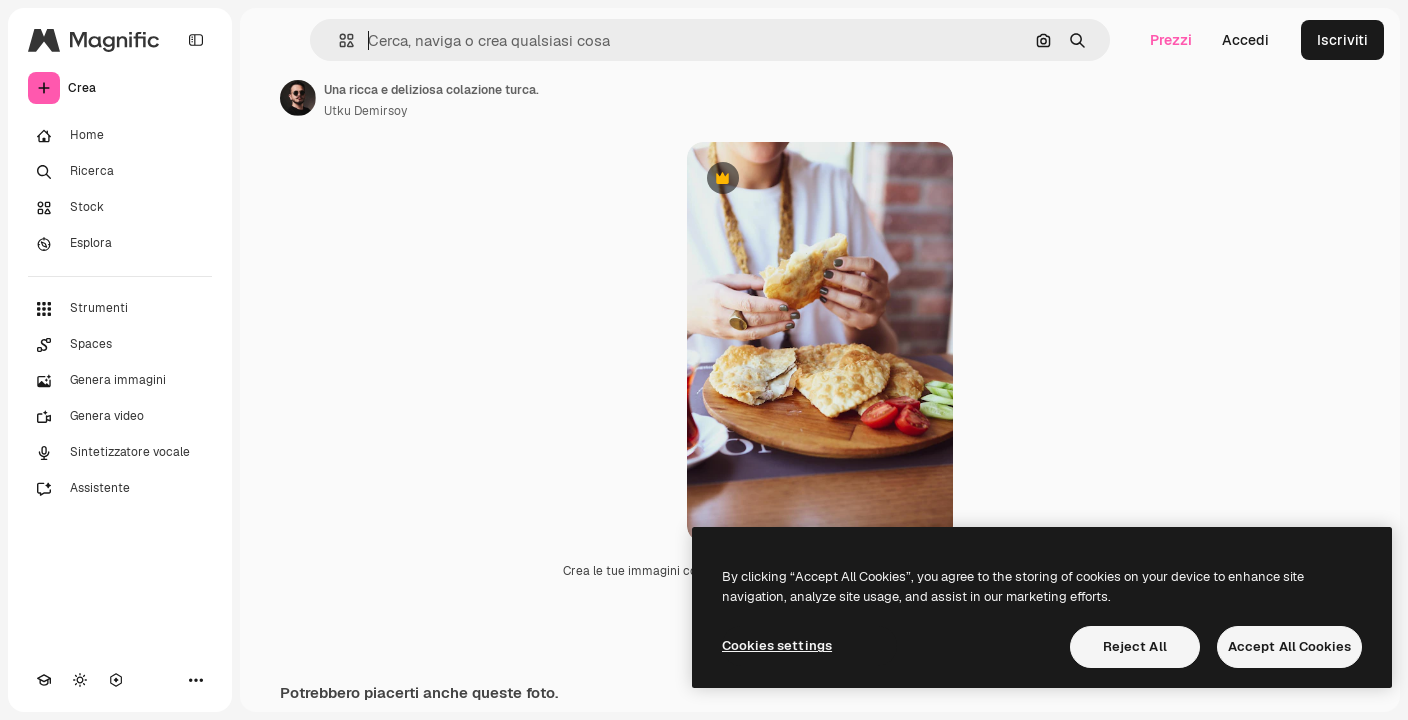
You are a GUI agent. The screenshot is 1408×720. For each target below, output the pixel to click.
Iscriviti (1342, 40)
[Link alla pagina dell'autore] (298, 98)
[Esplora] (120, 244)
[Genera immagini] (120, 381)
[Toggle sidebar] (196, 40)
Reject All (1135, 646)
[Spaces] (120, 345)
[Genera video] (120, 417)
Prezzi (1171, 40)
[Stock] (120, 208)
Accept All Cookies (1289, 646)
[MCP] (116, 680)
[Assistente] (120, 489)
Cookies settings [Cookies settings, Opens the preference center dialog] (777, 645)
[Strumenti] (120, 309)
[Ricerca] (120, 172)
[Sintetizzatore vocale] (120, 453)
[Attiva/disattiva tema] (80, 680)
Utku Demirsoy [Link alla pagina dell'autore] (365, 111)
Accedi (1245, 40)
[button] (338, 40)
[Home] (120, 136)
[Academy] (44, 680)
